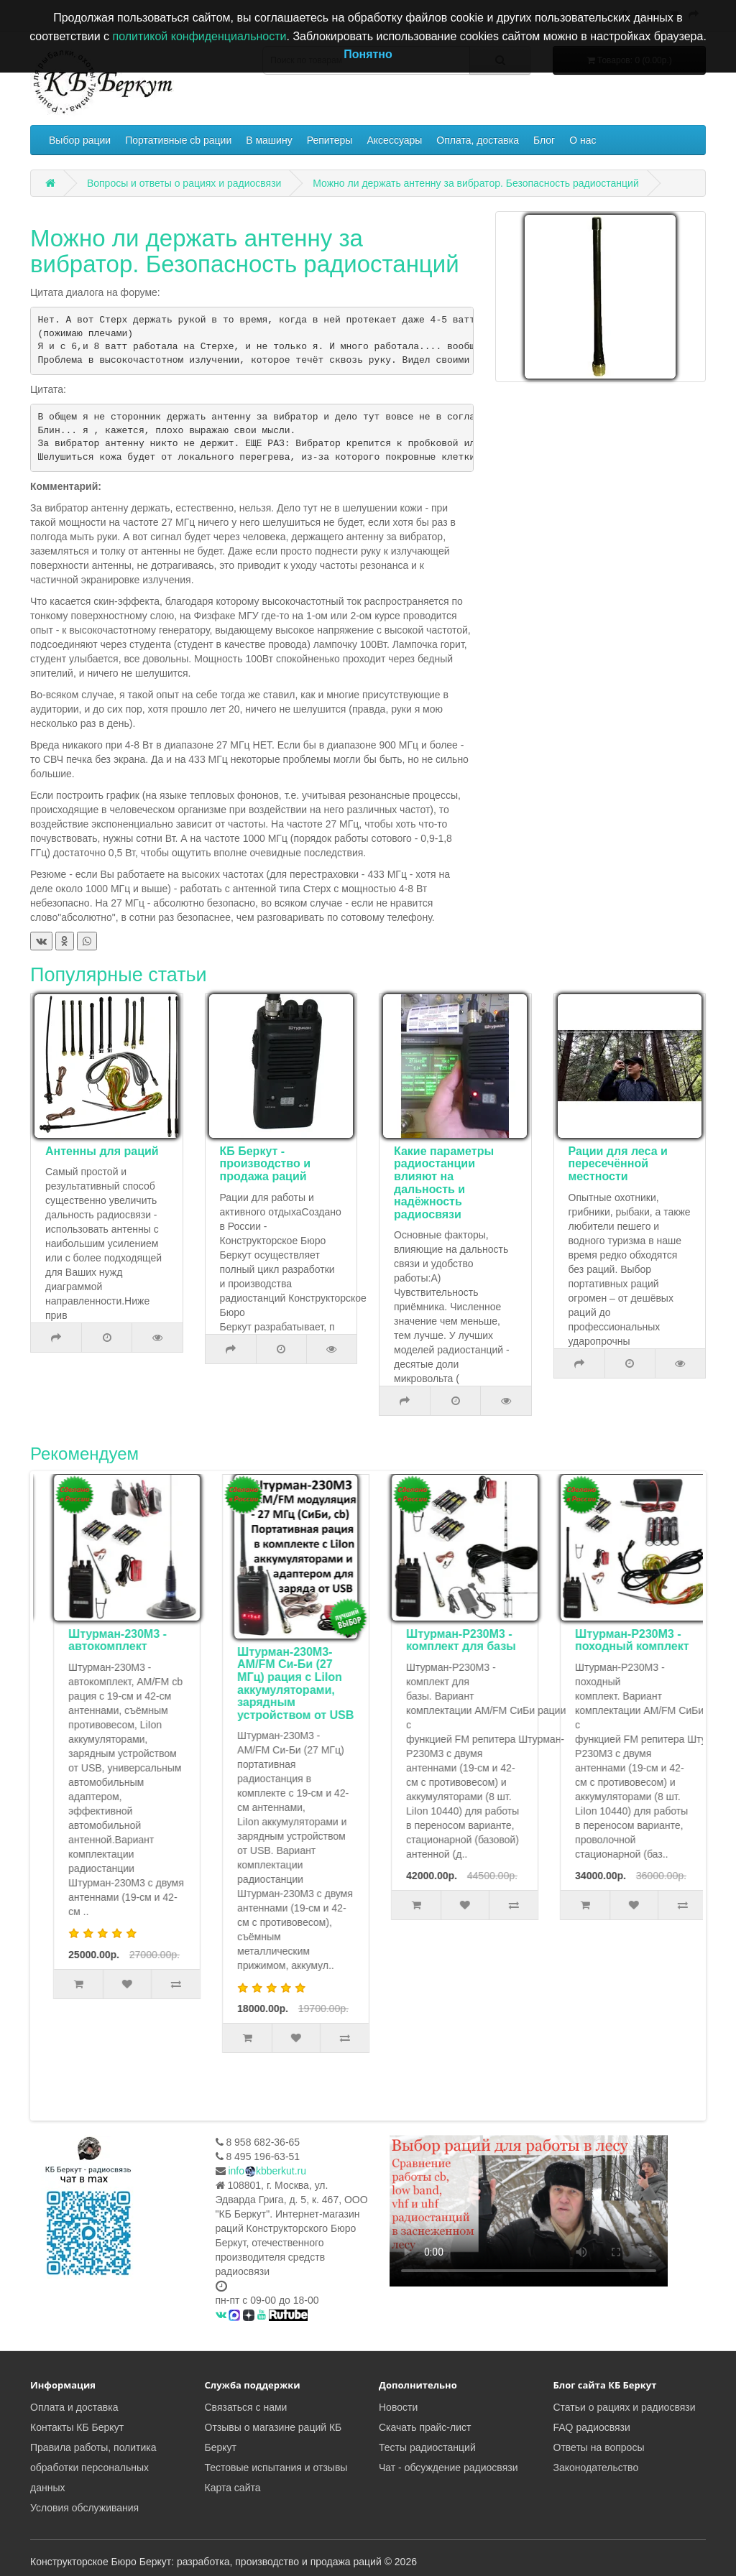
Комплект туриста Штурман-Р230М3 (109, 1640)
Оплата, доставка (477, 140)
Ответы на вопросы (599, 2447)
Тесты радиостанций (427, 2447)
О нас (582, 140)
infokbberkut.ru (267, 2171)
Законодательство (596, 2467)
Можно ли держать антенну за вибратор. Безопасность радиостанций (475, 183)
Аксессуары (394, 140)
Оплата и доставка (74, 2407)
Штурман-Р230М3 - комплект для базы (619, 1640)
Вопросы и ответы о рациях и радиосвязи (184, 183)
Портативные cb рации (178, 140)
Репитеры (330, 140)
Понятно (368, 54)
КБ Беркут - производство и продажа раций (265, 1163)
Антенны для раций (102, 1151)
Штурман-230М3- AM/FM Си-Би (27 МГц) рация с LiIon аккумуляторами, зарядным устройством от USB (453, 1683)
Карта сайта (233, 2487)
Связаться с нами (246, 2407)
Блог (544, 140)
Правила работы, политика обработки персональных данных (93, 2467)
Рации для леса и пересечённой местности (618, 1163)
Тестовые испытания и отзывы (276, 2467)
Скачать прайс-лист (425, 2427)
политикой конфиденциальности (200, 36)
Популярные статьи (118, 975)
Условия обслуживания (84, 2508)
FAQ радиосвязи (591, 2427)
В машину (269, 140)
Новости (398, 2407)
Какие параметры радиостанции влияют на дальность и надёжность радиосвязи (444, 1182)
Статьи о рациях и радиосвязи (624, 2407)
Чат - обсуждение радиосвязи (448, 2467)
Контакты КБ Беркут (77, 2427)
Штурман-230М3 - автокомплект (275, 1640)
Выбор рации (80, 140)
